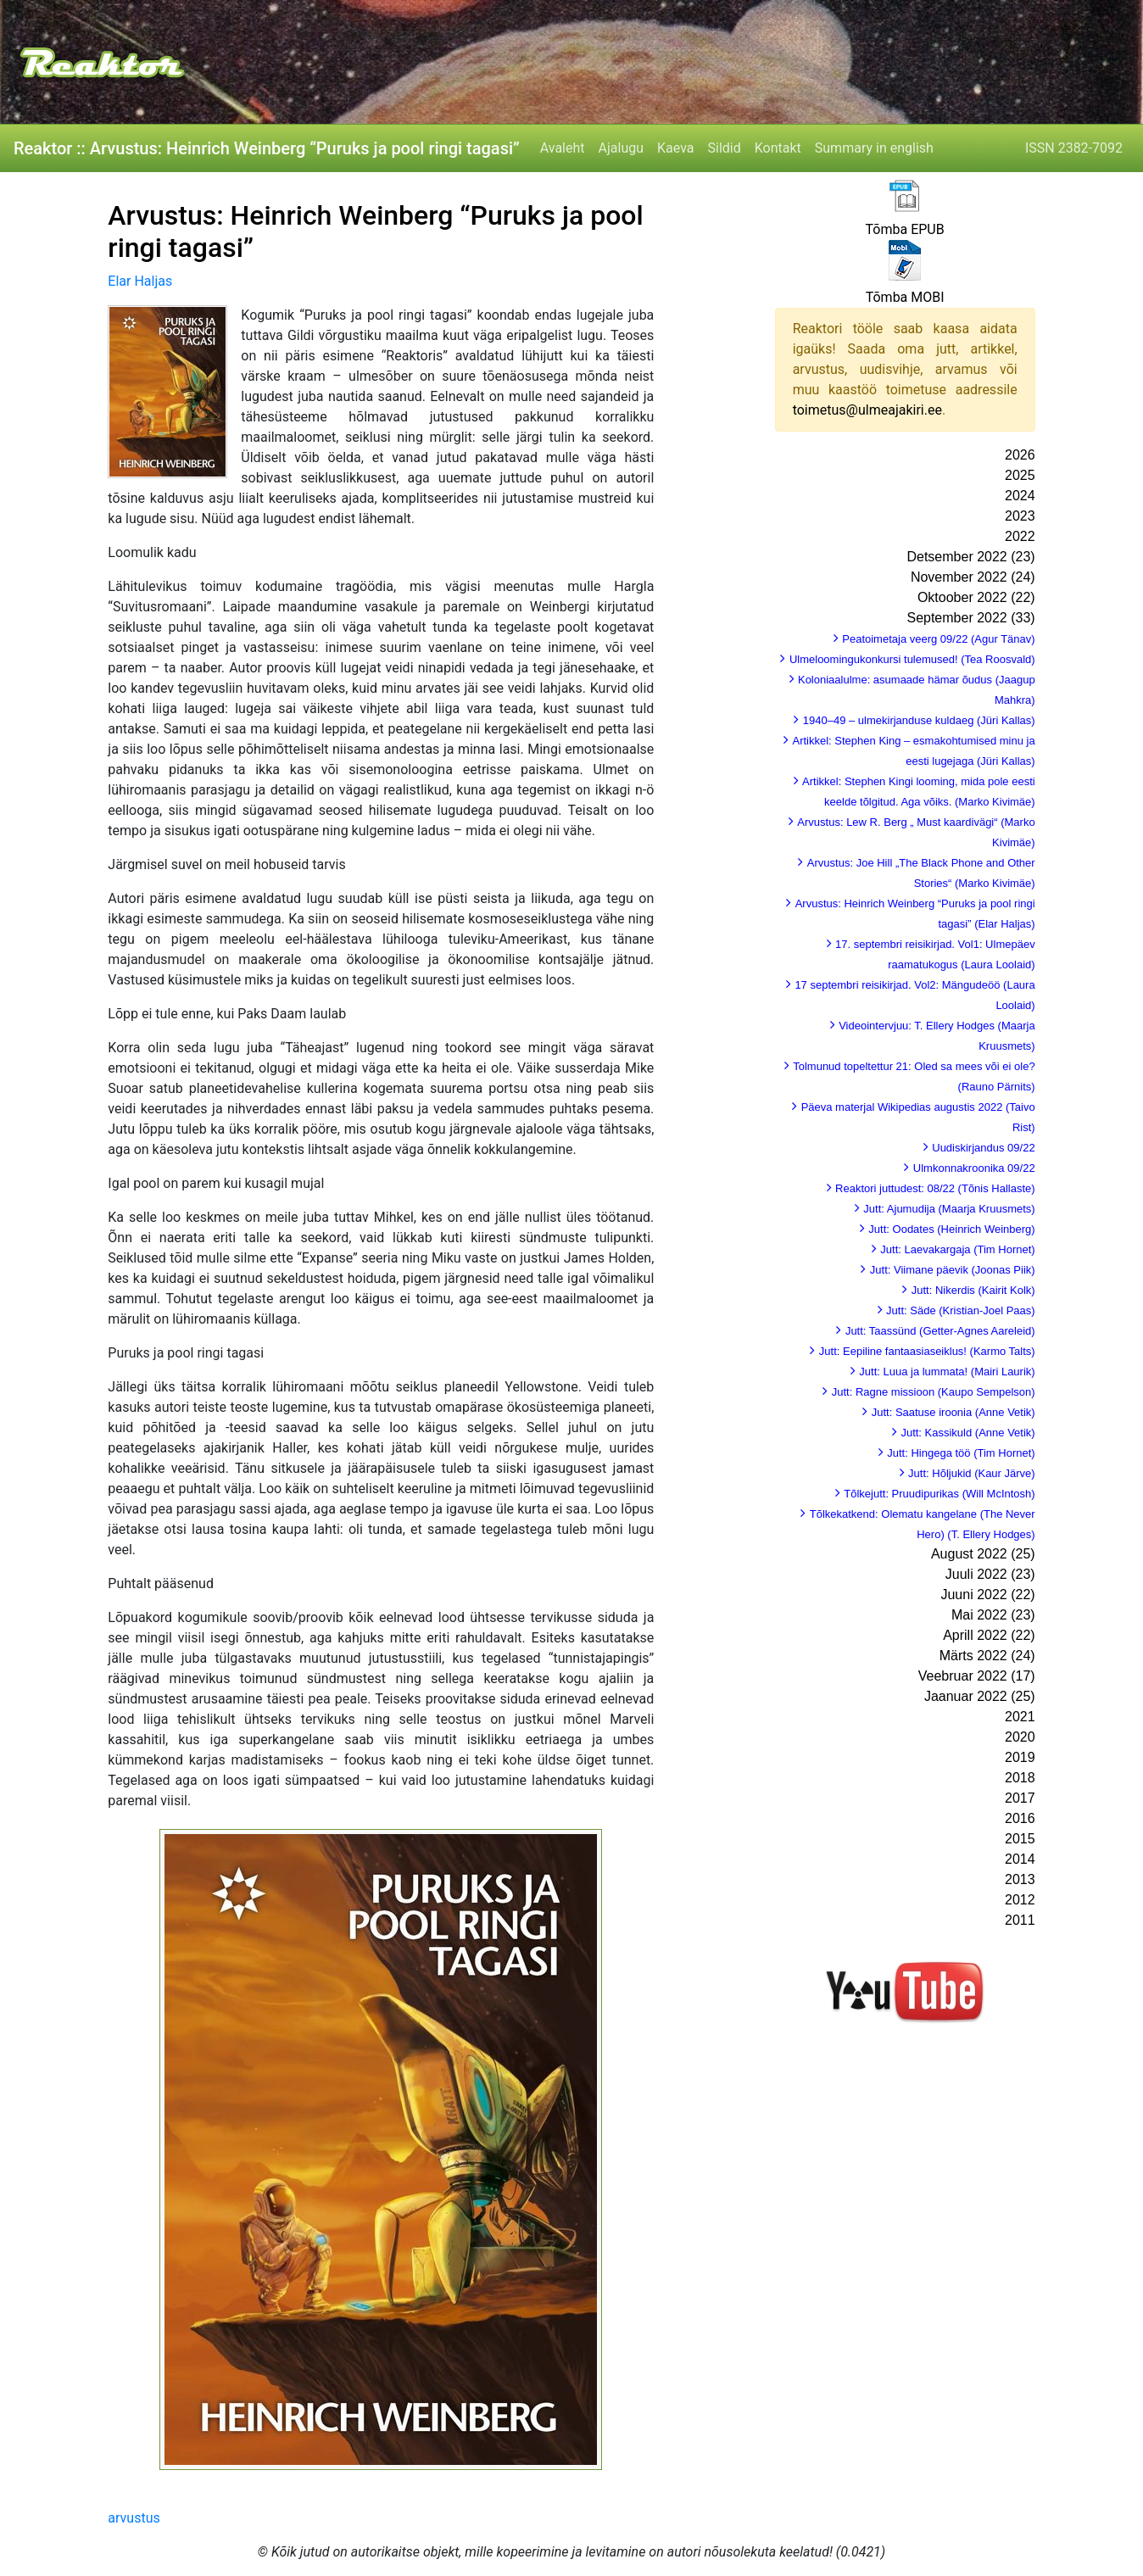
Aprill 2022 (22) (989, 1635)
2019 (1020, 1757)
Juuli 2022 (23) (990, 1574)
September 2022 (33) (970, 618)
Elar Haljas (140, 281)
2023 (1020, 516)
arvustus (133, 2518)
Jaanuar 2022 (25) (979, 1696)
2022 (1020, 536)
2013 (1020, 1879)
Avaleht (562, 148)
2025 (1020, 475)
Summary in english (874, 148)
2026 (1020, 455)
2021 (1020, 1716)
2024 (1020, 495)
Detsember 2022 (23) (970, 556)
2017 (1020, 1798)
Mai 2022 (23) (993, 1615)
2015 (1020, 1839)
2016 (1020, 1818)
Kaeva (675, 148)
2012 (1020, 1900)
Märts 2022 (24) (987, 1655)
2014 (1020, 1859)
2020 (1020, 1737)
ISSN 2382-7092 (1074, 148)
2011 (1020, 1920)
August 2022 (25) (983, 1554)
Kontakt (778, 148)
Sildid (724, 148)
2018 (1020, 1777)
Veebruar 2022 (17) (976, 1676)
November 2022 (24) (973, 577)
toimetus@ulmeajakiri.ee (867, 410)
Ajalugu (621, 148)
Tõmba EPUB (905, 229)
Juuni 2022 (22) (987, 1594)
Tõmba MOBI (905, 297)
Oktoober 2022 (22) (976, 597)
